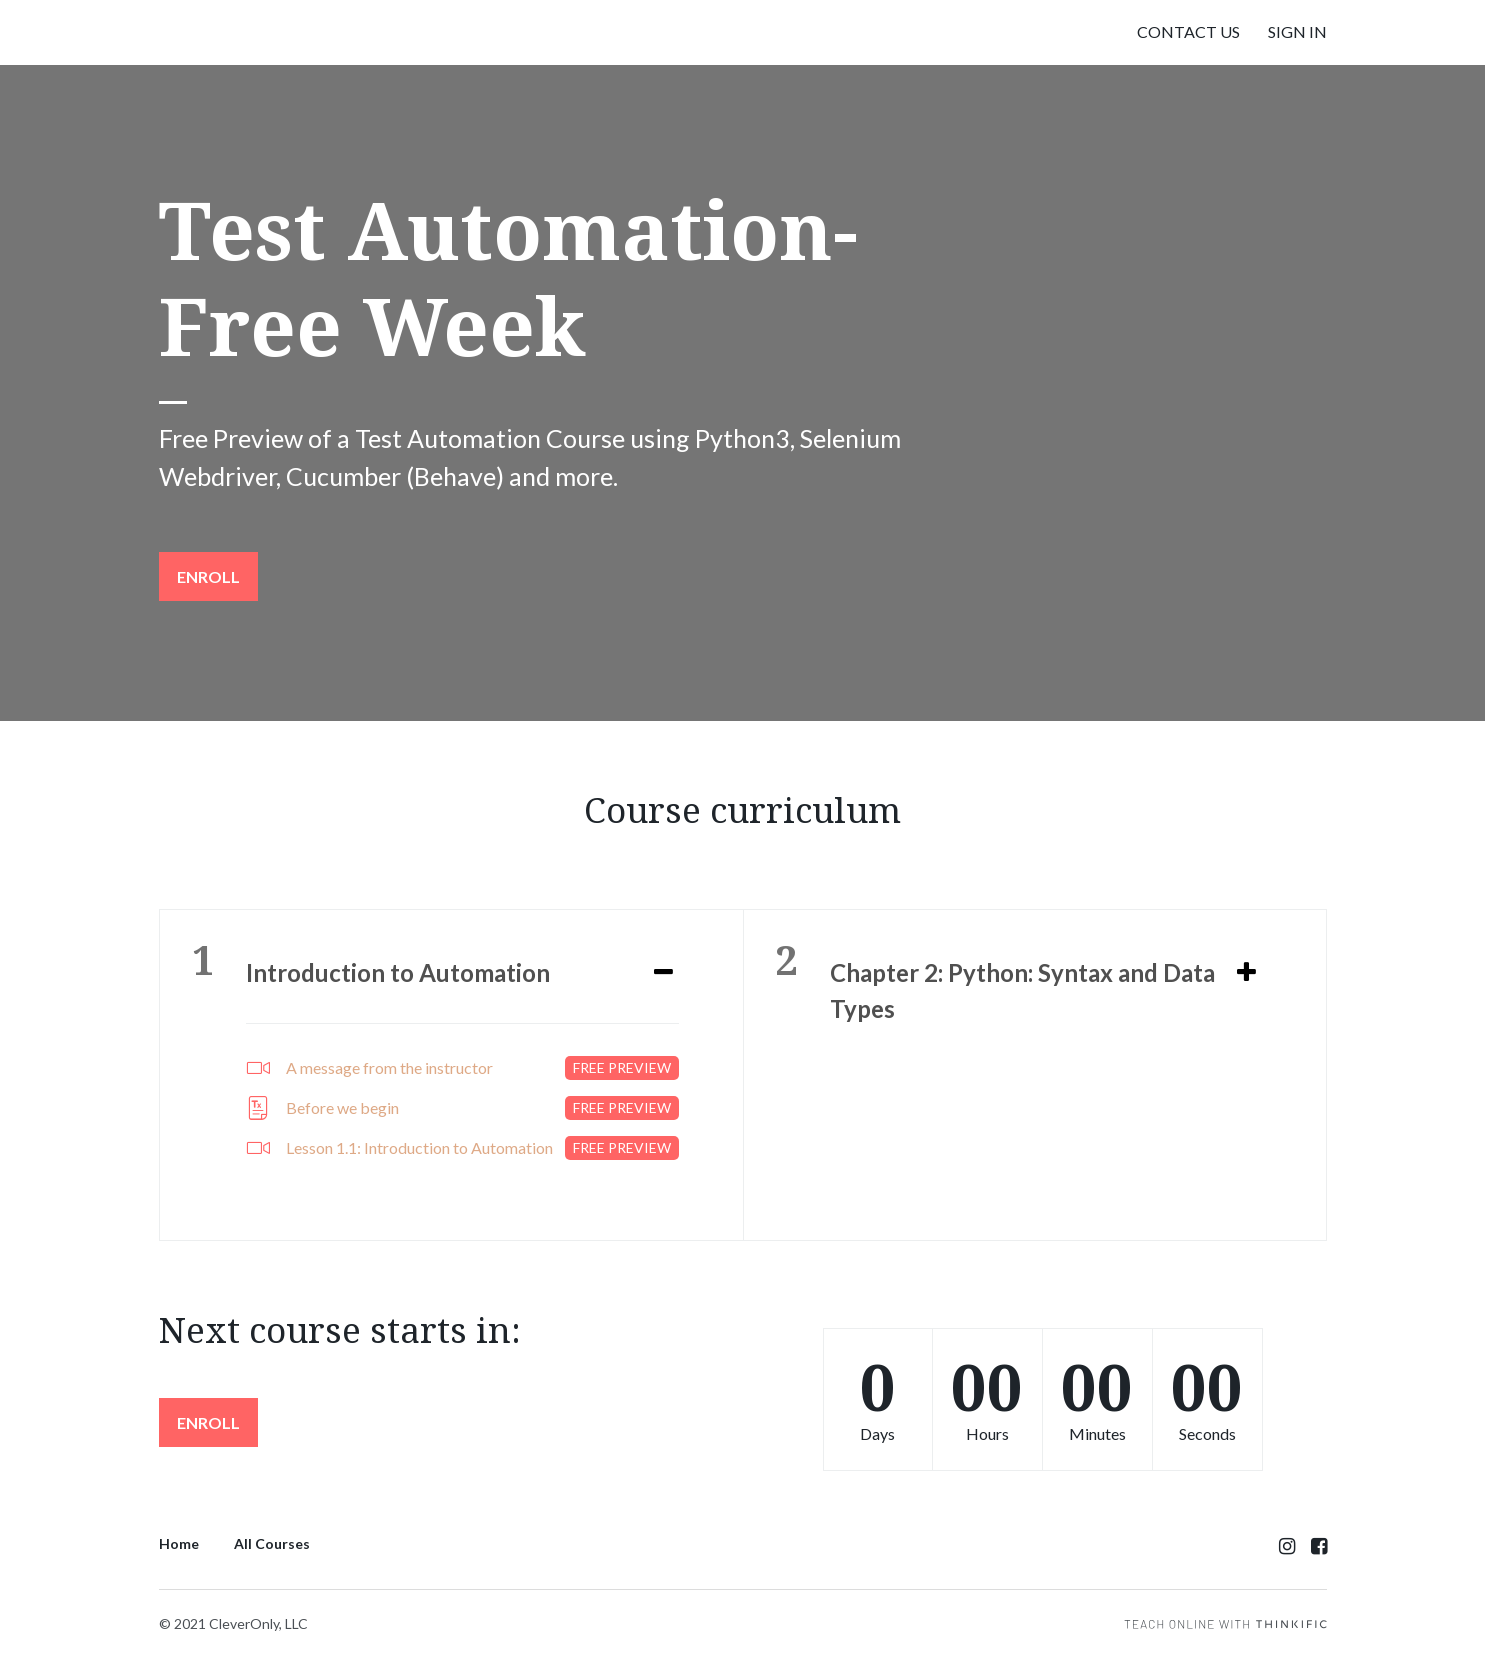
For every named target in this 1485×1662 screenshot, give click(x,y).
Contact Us (1188, 31)
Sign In (1297, 31)
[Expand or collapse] (663, 973)
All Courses (272, 1543)
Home (179, 1543)
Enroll (208, 576)
